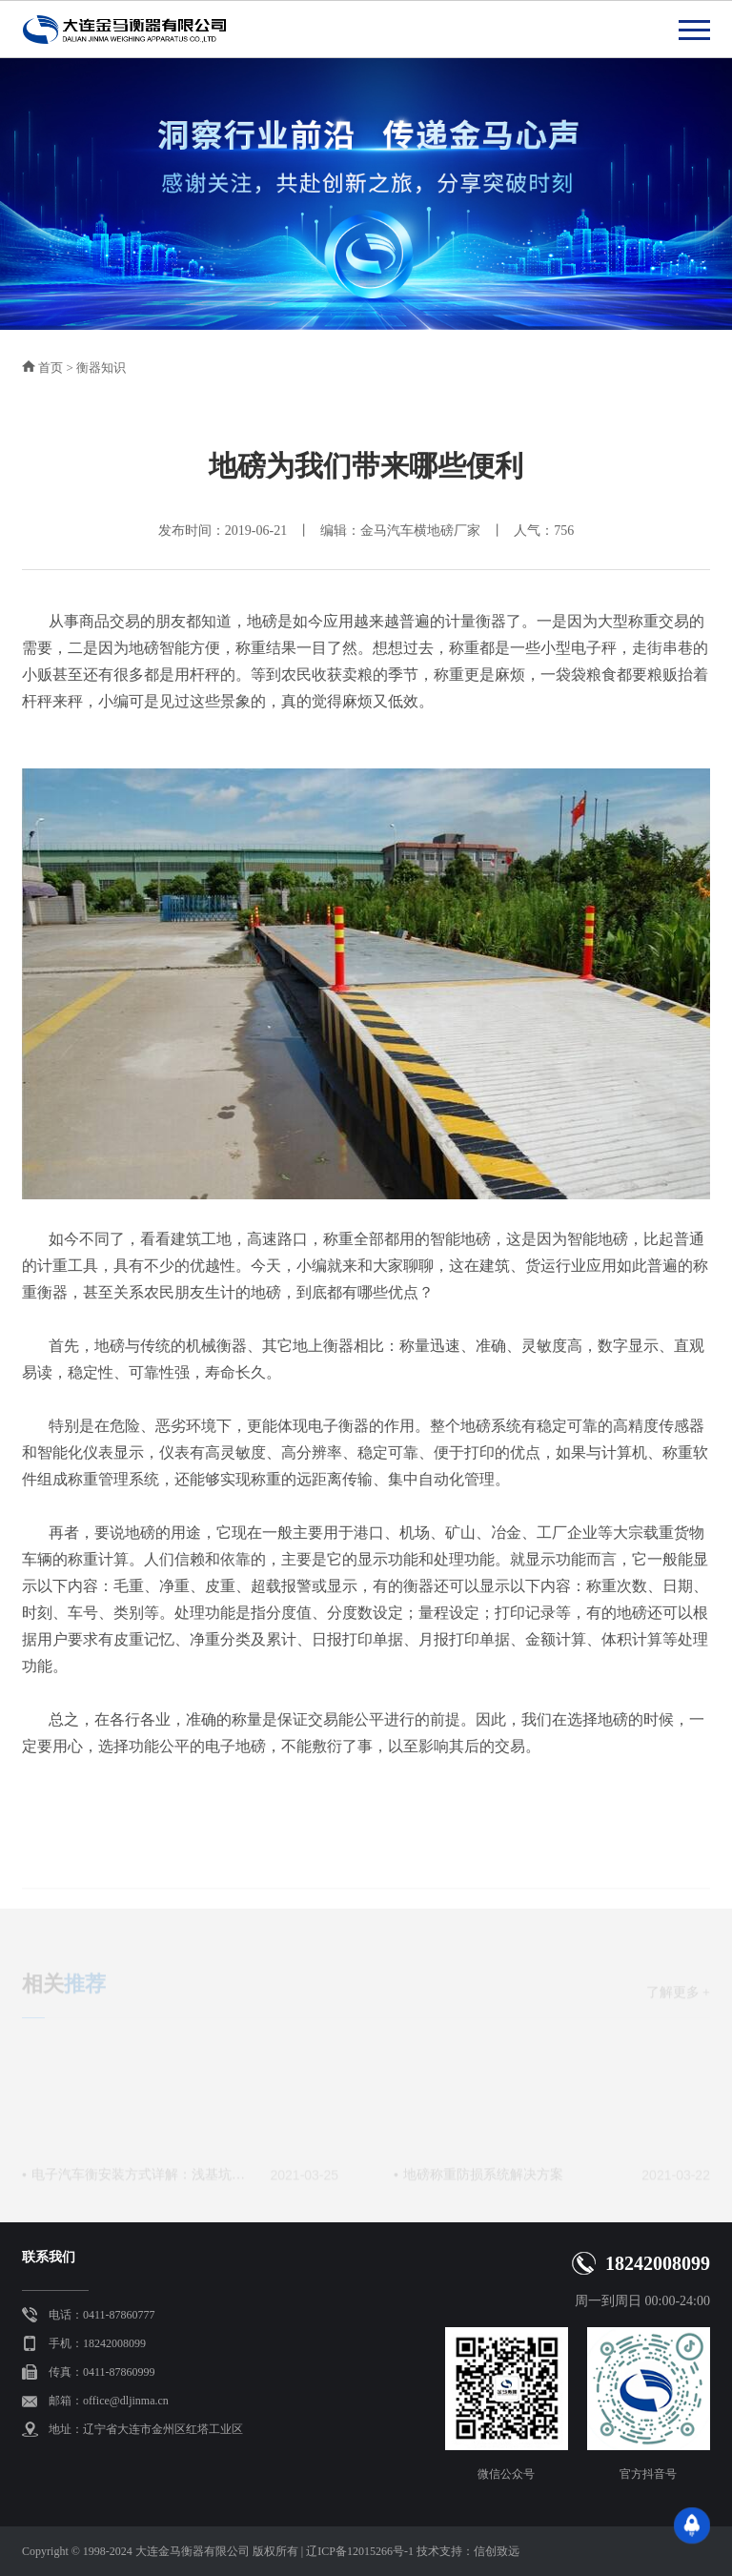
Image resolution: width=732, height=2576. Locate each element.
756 (564, 530)
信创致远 (496, 2551)
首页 (50, 367)
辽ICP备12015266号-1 (360, 2551)
